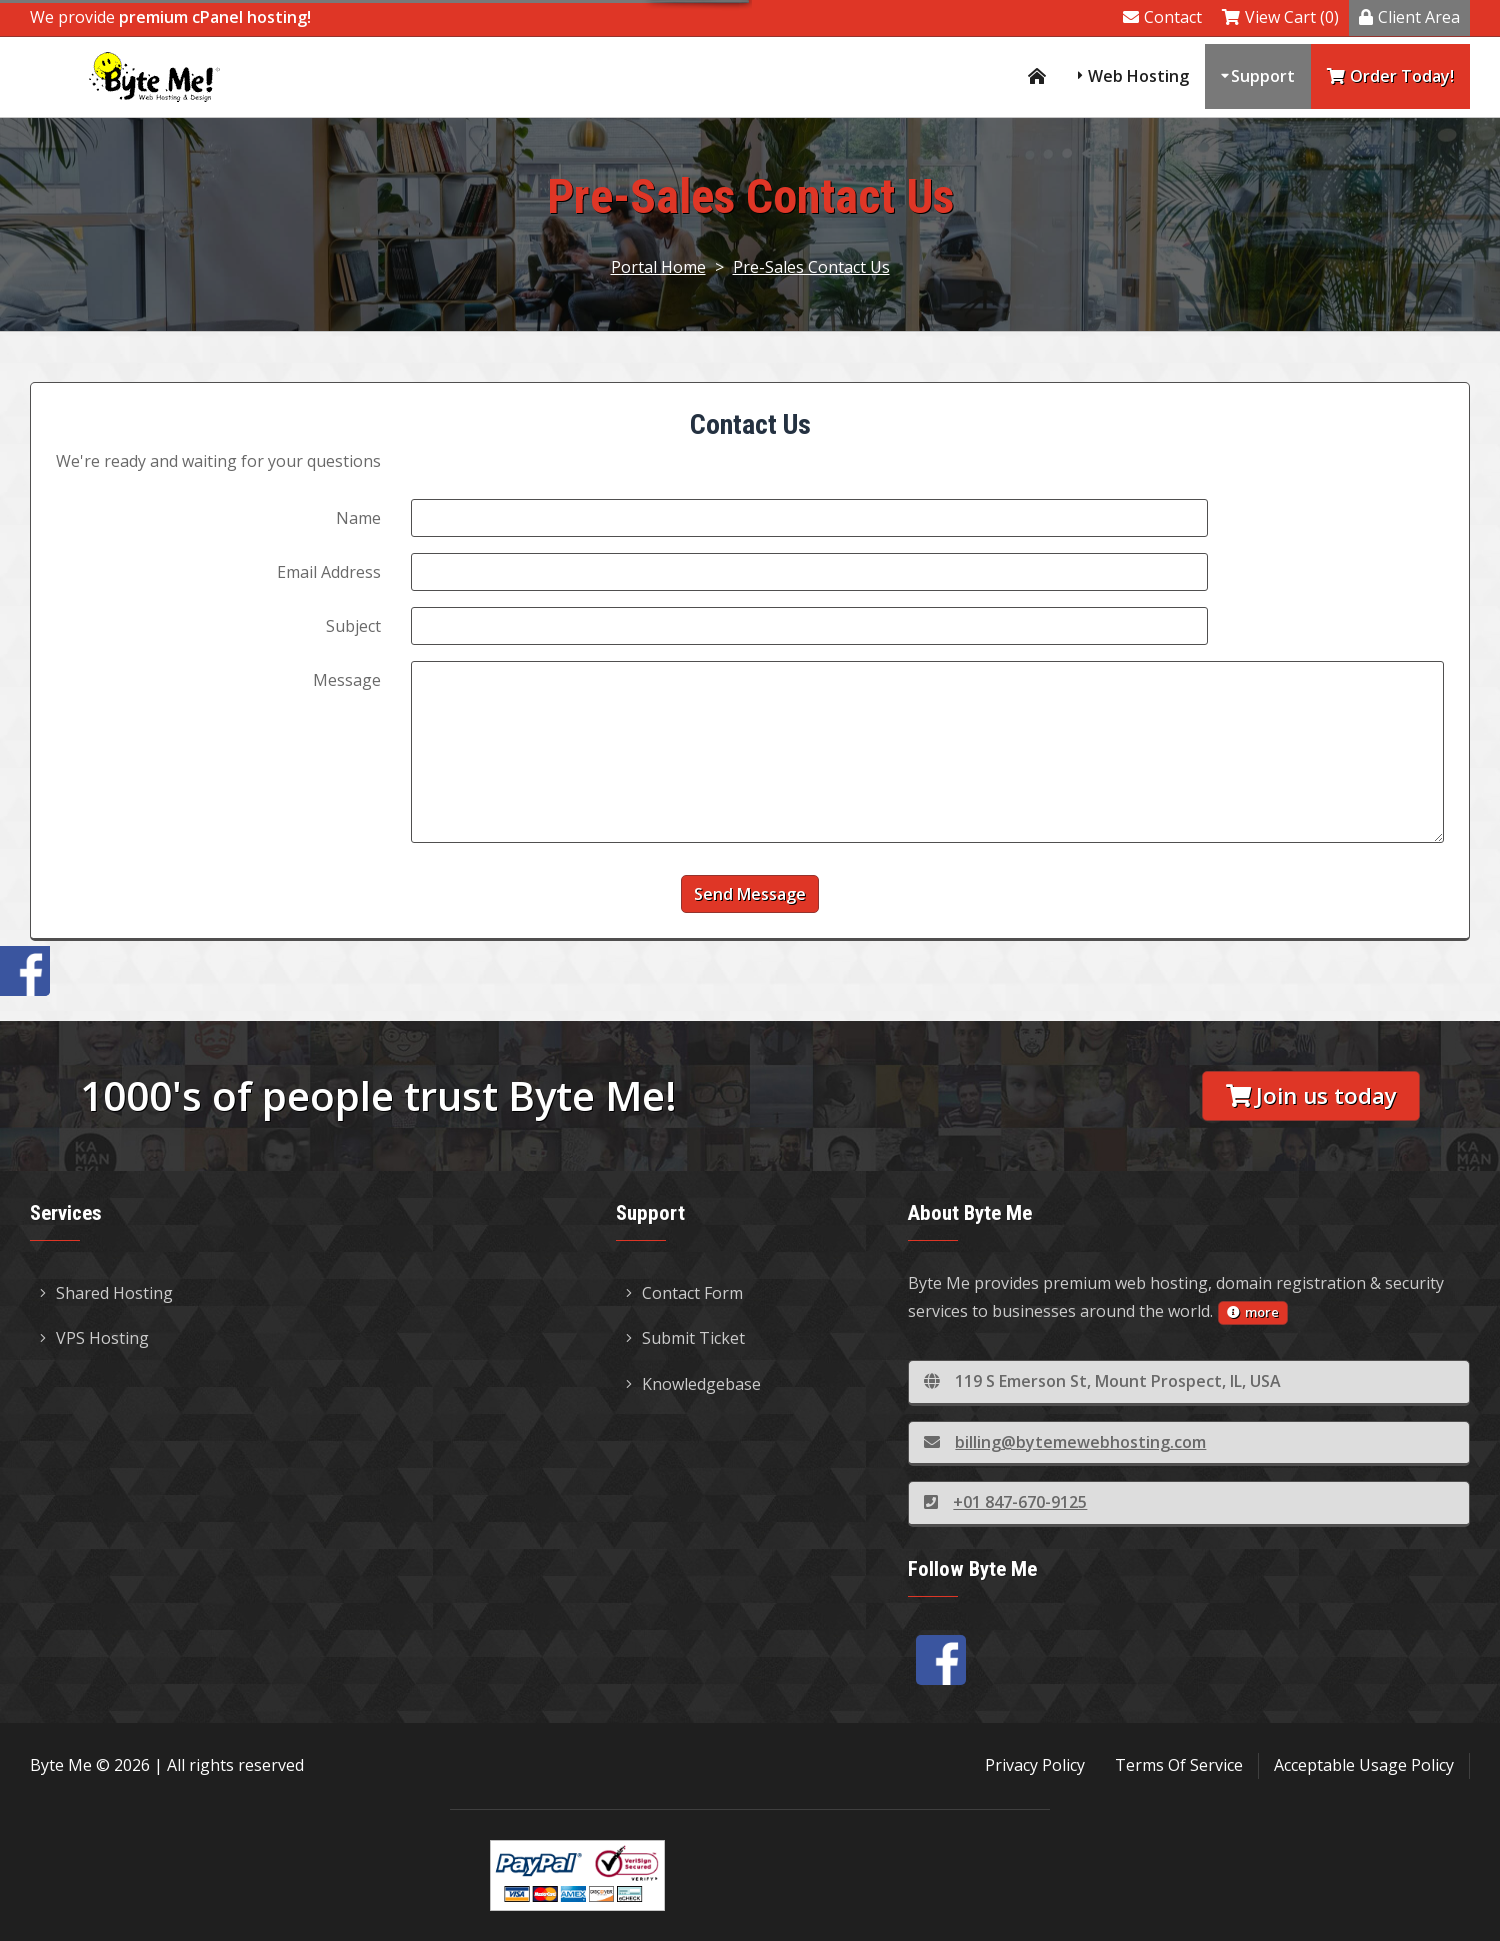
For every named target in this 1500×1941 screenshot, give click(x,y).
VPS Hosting (94, 1338)
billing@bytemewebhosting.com (1065, 1442)
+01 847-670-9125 (1005, 1502)
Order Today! (1390, 76)
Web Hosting (1138, 76)
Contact (1162, 17)
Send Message (750, 894)
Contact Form (684, 1293)
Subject (353, 626)
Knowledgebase (693, 1384)
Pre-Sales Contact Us (811, 267)
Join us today (1311, 1095)
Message (347, 680)
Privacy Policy (1035, 1765)
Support (1263, 76)
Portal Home (658, 267)
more (1253, 1312)
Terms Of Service (1179, 1765)
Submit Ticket (685, 1338)
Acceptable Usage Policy (1364, 1765)
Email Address (329, 572)
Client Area (1409, 17)
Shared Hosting (106, 1293)
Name (358, 518)
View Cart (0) (1280, 17)
